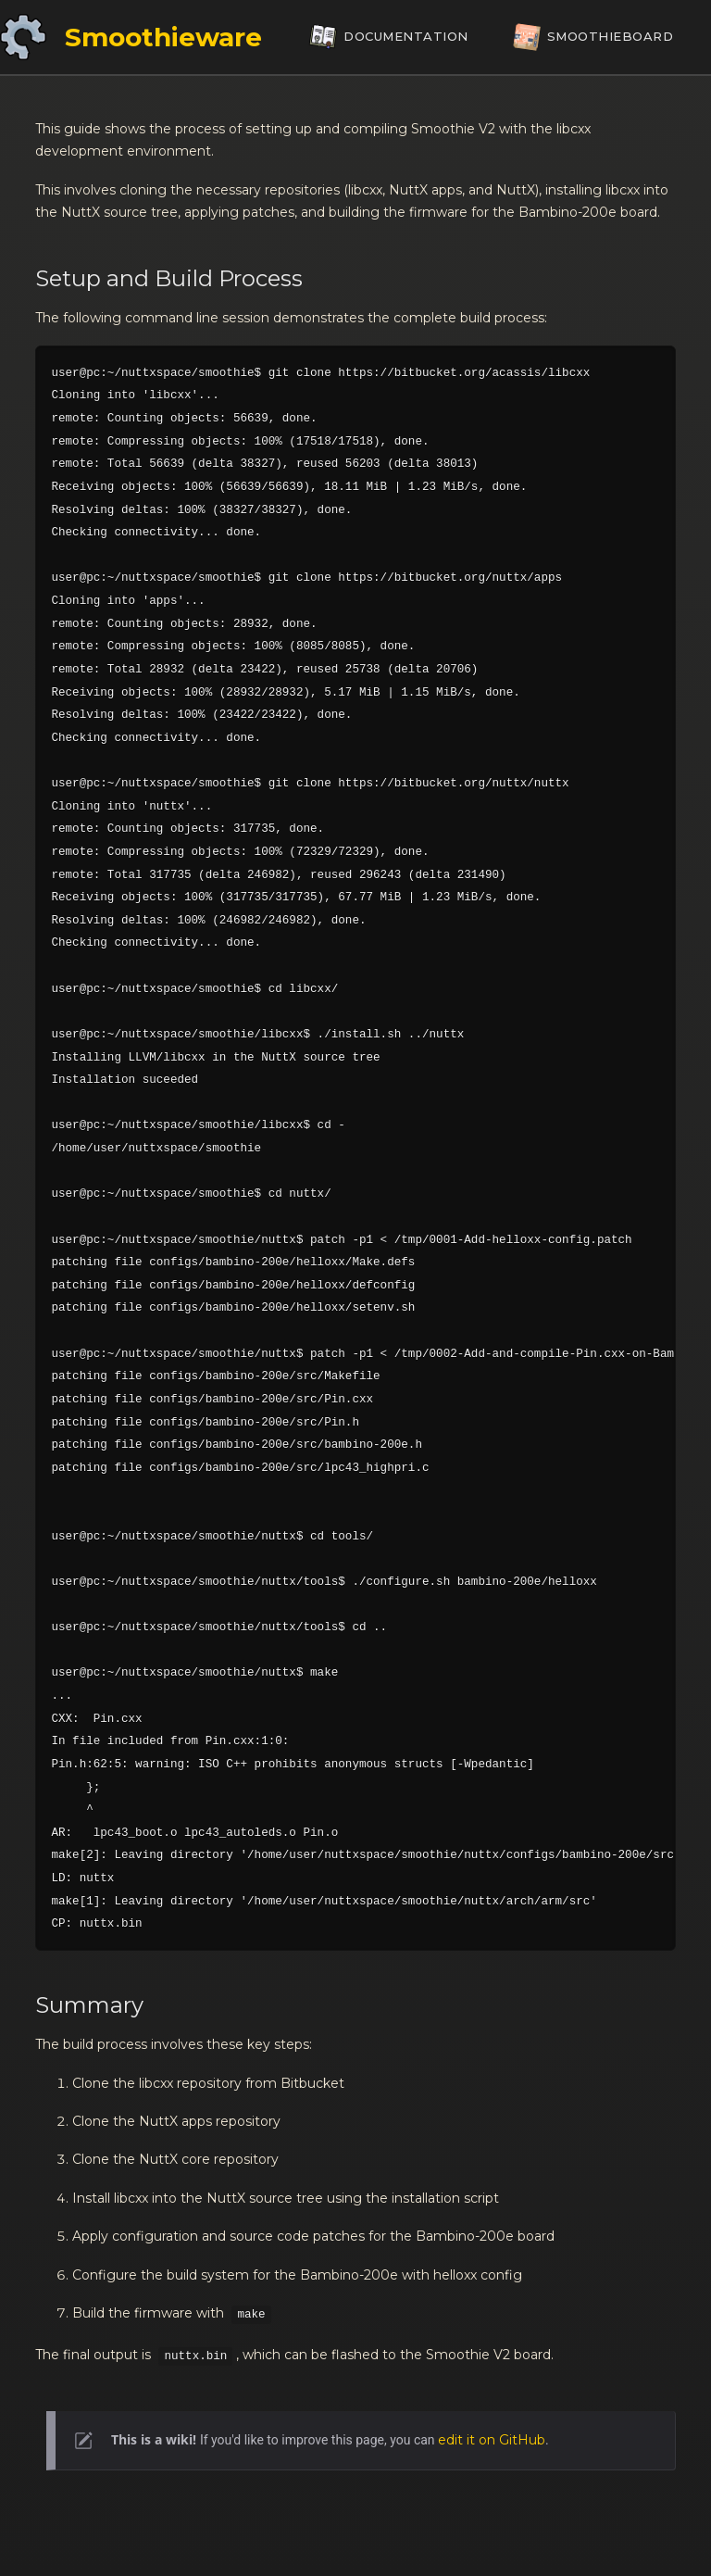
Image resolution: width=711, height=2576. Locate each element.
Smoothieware (163, 37)
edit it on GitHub (491, 2439)
